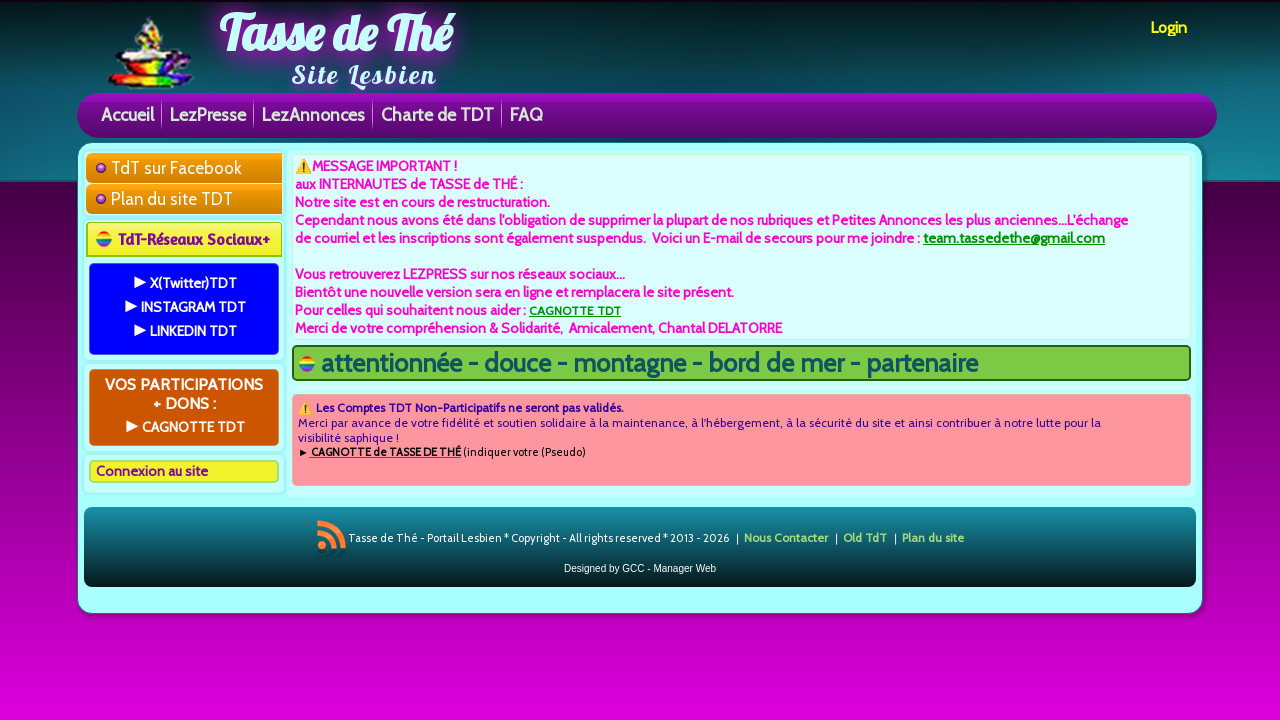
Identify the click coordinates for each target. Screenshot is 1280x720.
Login (1168, 27)
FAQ (526, 114)
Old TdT (865, 537)
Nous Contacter (786, 537)
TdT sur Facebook (176, 168)
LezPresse (208, 114)
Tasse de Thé (335, 33)
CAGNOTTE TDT (575, 310)
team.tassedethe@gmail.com (1014, 238)
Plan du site (933, 537)
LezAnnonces (313, 114)
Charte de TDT (437, 114)
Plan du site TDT (172, 199)
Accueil (127, 114)
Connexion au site (152, 471)
